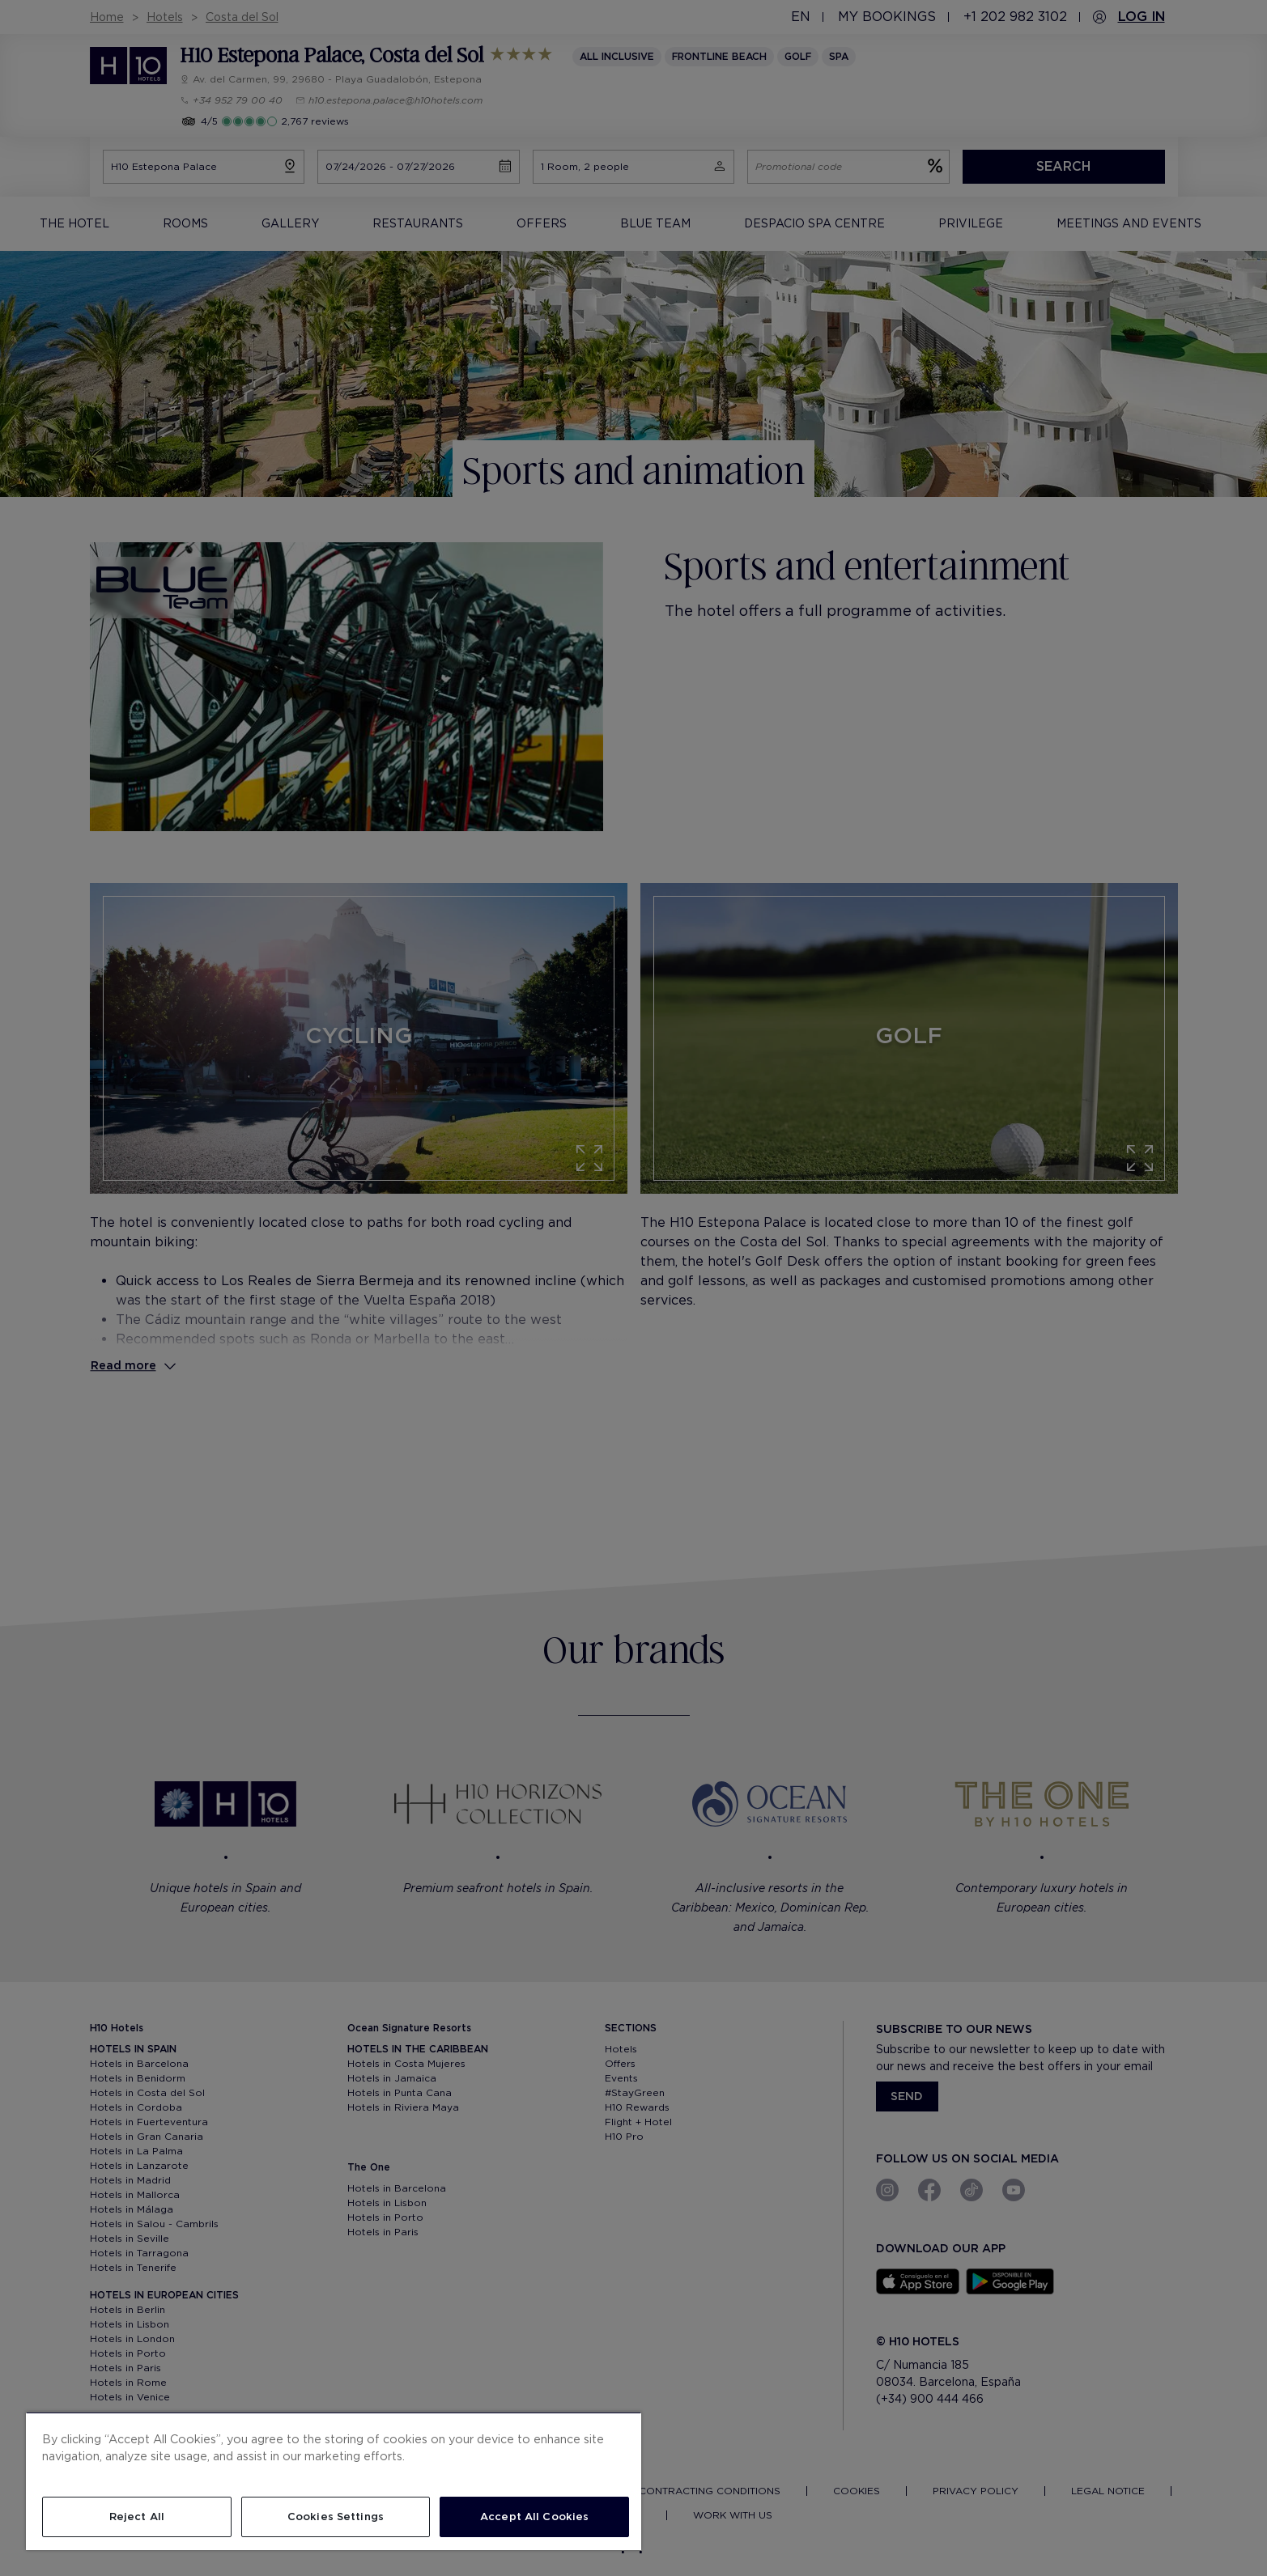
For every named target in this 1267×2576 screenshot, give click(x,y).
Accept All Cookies (534, 2516)
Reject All (136, 2516)
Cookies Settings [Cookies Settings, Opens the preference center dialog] (335, 2516)
